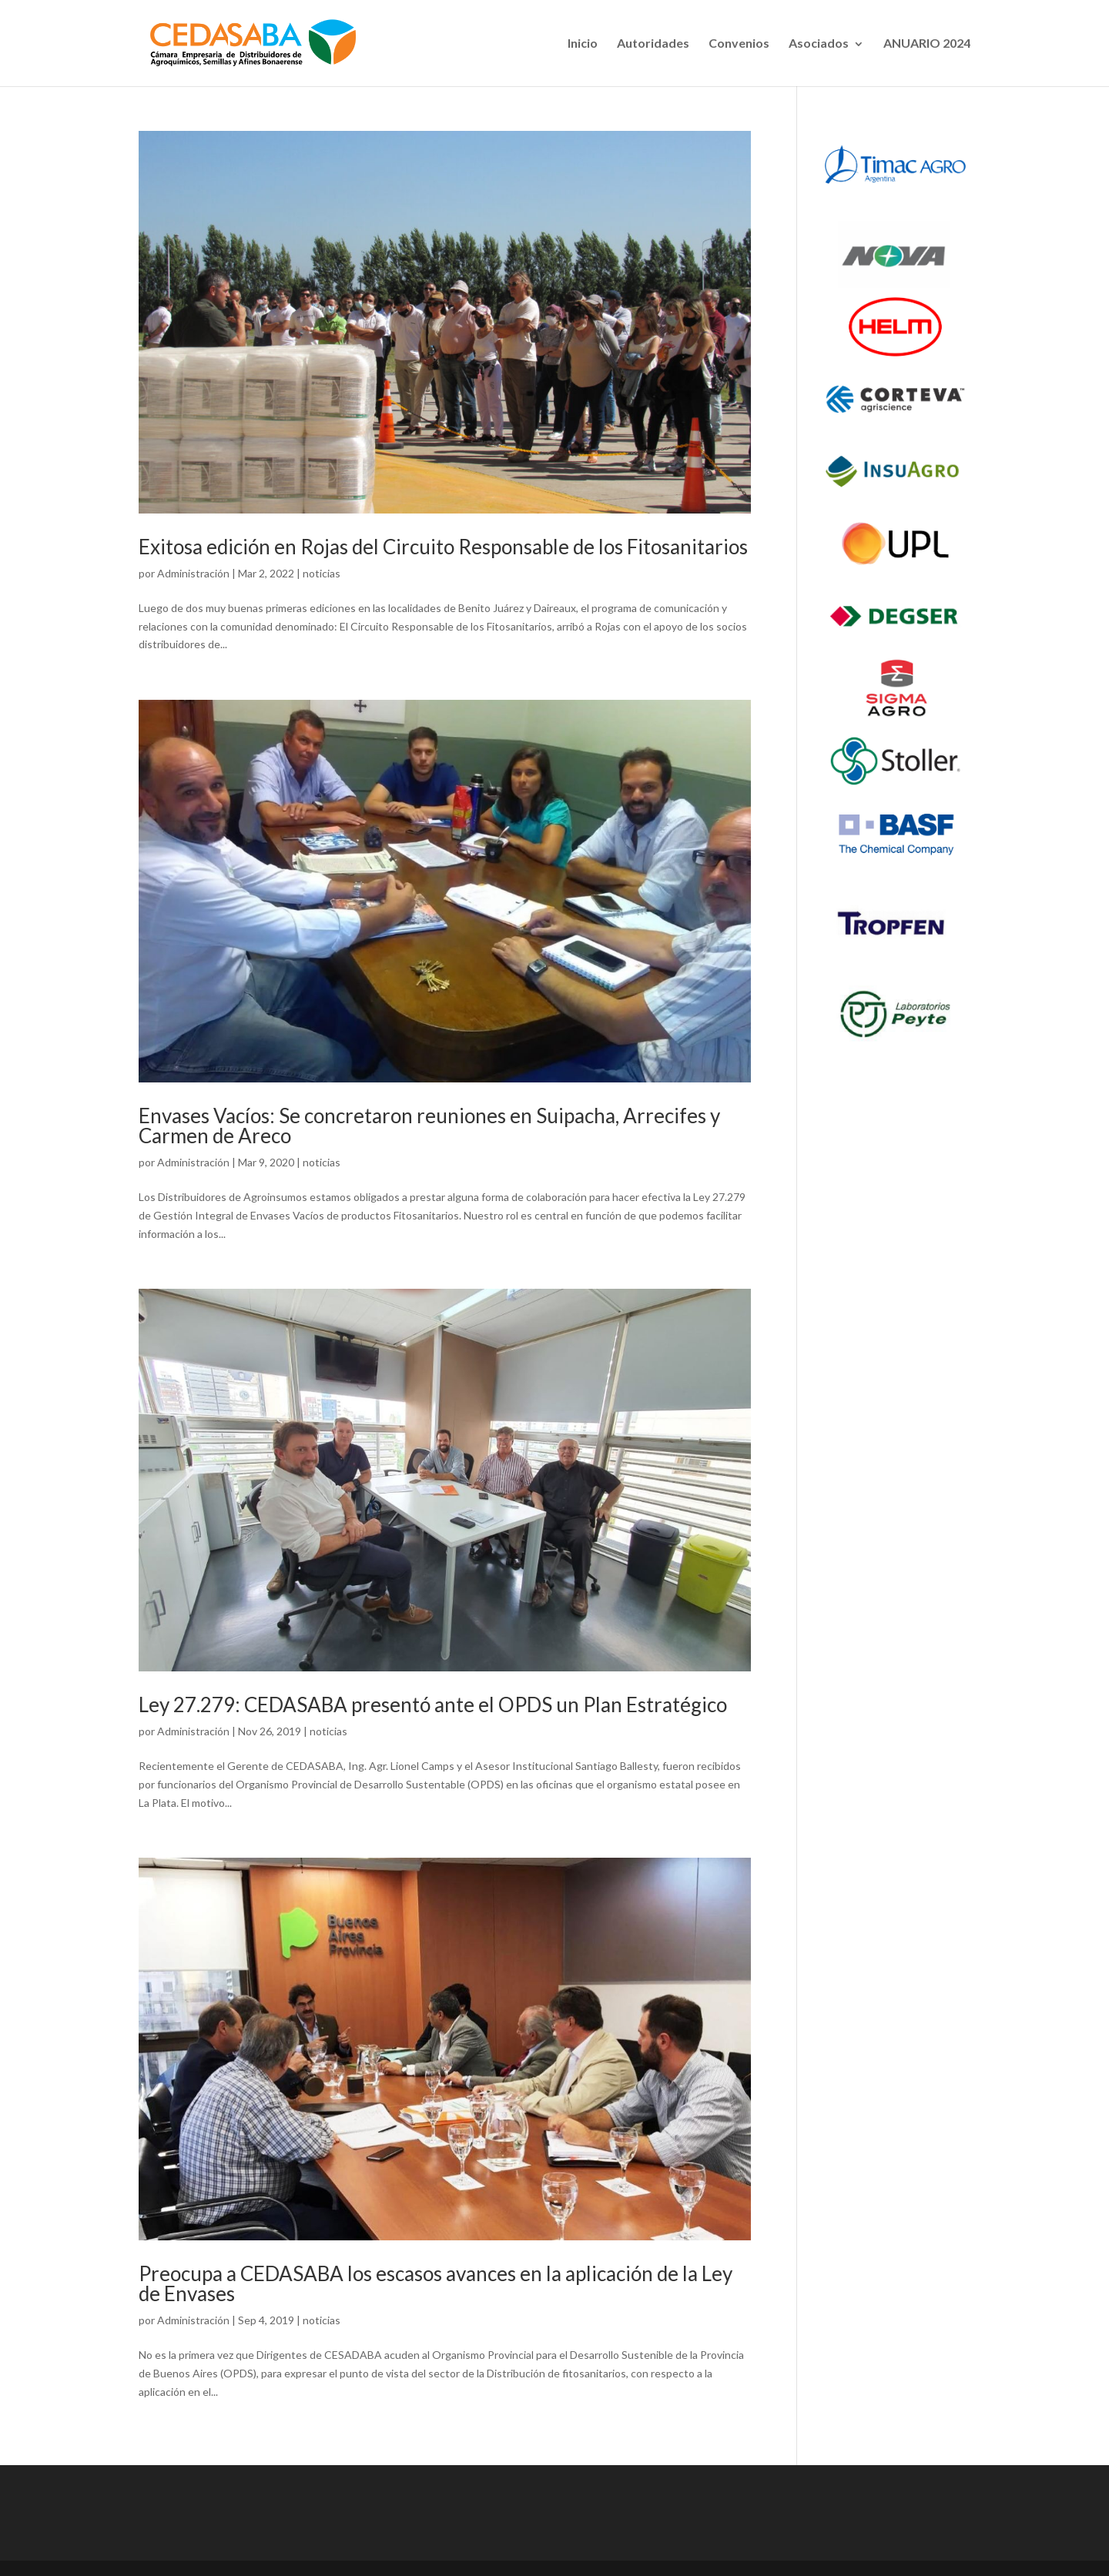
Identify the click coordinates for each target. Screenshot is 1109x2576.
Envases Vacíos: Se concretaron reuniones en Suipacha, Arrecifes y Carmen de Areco (429, 1125)
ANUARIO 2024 (926, 42)
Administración (193, 573)
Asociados (819, 42)
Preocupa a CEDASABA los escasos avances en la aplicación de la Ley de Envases (435, 2283)
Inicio (583, 42)
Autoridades (653, 42)
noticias (321, 573)
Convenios (739, 42)
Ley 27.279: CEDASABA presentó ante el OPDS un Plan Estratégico (433, 1704)
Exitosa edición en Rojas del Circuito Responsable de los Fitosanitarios (443, 546)
